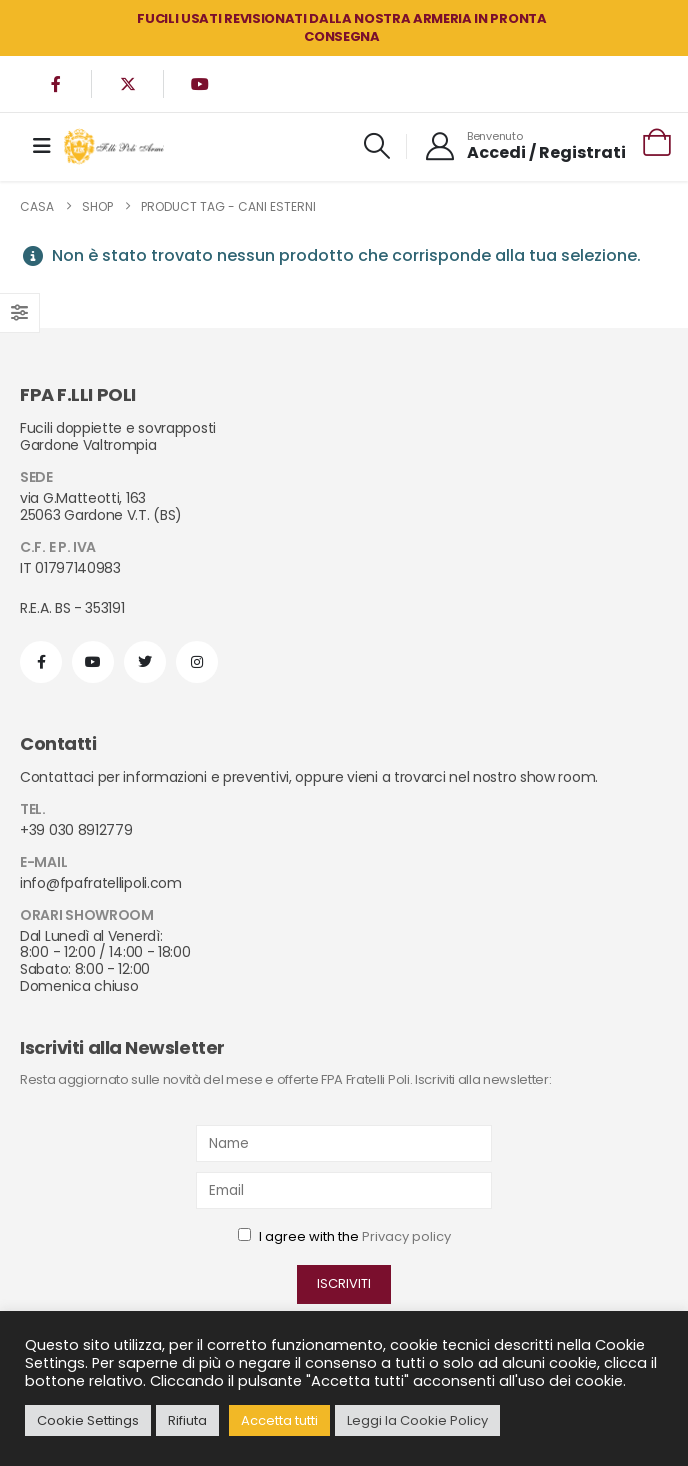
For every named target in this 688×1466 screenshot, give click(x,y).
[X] (128, 84)
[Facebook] (56, 84)
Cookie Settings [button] (88, 1420)
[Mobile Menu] (42, 146)
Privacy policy (406, 1236)
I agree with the (344, 1236)
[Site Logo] (114, 146)
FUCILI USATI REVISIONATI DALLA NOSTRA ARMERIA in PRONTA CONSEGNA (341, 27)
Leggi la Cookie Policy (417, 1420)
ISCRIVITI (344, 1283)
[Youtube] (200, 84)
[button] (376, 146)
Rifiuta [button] (187, 1420)
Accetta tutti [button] (279, 1420)
